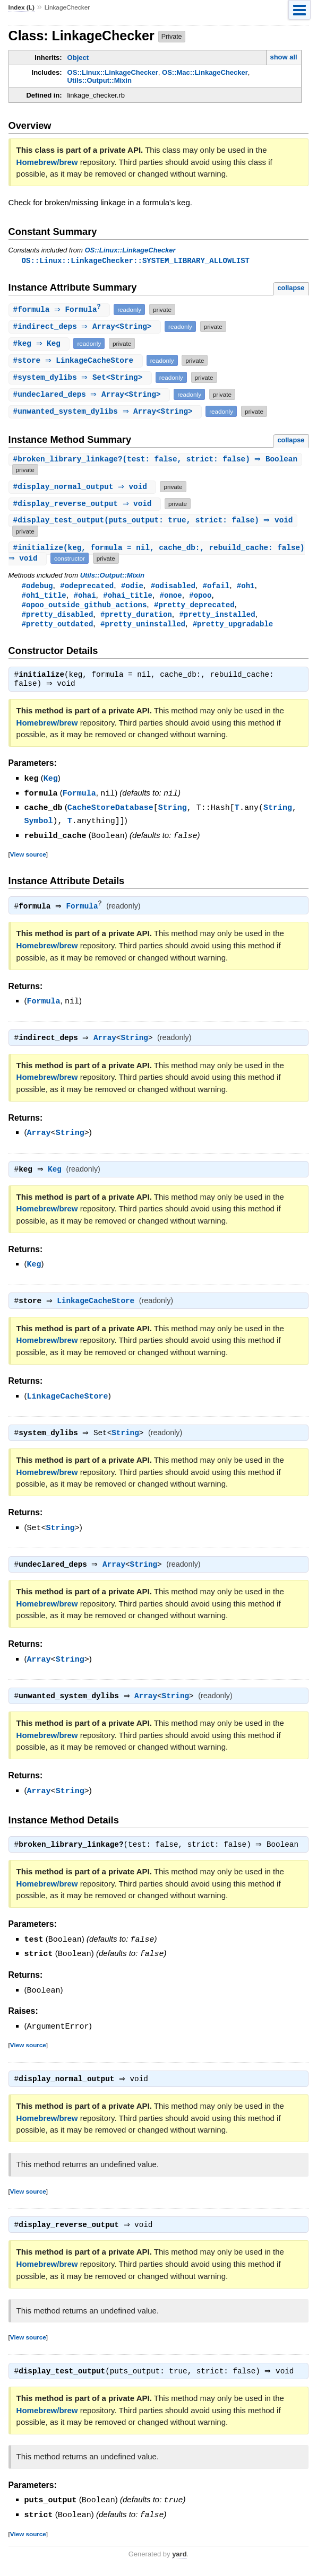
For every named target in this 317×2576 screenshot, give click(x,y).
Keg (51, 783)
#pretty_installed (217, 618)
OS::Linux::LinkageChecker (112, 72)
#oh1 (246, 587)
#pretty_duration (136, 618)
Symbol (38, 824)
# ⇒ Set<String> (81, 378)
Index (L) (21, 7)
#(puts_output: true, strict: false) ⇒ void (154, 522)
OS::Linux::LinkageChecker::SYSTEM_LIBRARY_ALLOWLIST (136, 261)
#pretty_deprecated (194, 607)
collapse (290, 288)
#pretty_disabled (57, 618)
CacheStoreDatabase (110, 811)
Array (107, 1041)
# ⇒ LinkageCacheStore (77, 361)
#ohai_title (127, 597)
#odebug (37, 587)
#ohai (84, 597)
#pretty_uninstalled (142, 628)
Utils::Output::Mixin (99, 80)
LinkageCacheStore (98, 1305)
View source (28, 856)
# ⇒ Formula (60, 310)
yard (179, 2560)
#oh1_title (44, 597)
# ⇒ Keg (40, 344)
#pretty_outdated (57, 628)
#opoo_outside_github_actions (84, 607)
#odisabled (173, 587)
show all (283, 57)
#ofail (216, 587)
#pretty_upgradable (233, 628)
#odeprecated (87, 587)
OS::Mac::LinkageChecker (205, 72)
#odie (132, 587)
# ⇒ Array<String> (86, 327)
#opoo (200, 597)
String (172, 811)
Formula (79, 797)
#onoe (171, 597)
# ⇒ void (84, 488)
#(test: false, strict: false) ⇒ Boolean (156, 461)
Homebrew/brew (47, 162)
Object (78, 58)
